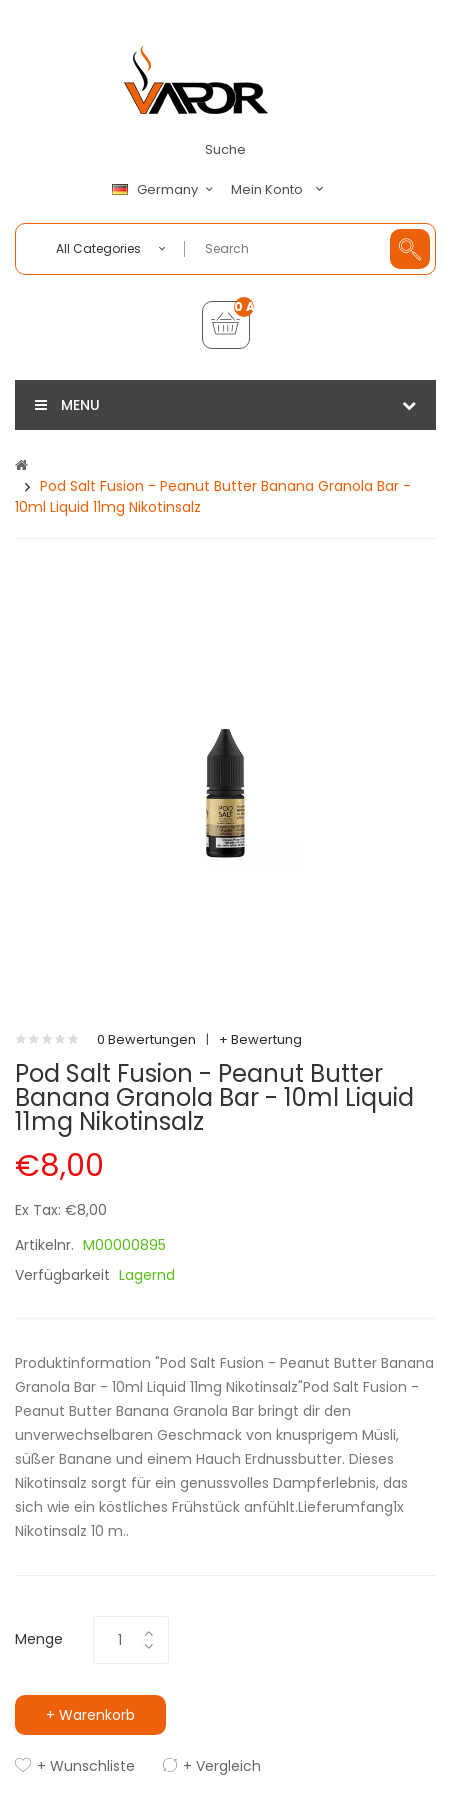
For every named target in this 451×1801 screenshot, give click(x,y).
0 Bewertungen (146, 1039)
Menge (39, 1639)
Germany (165, 190)
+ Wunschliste (86, 1766)
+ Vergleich (222, 1766)
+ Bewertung (260, 1039)
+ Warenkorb (90, 1715)
